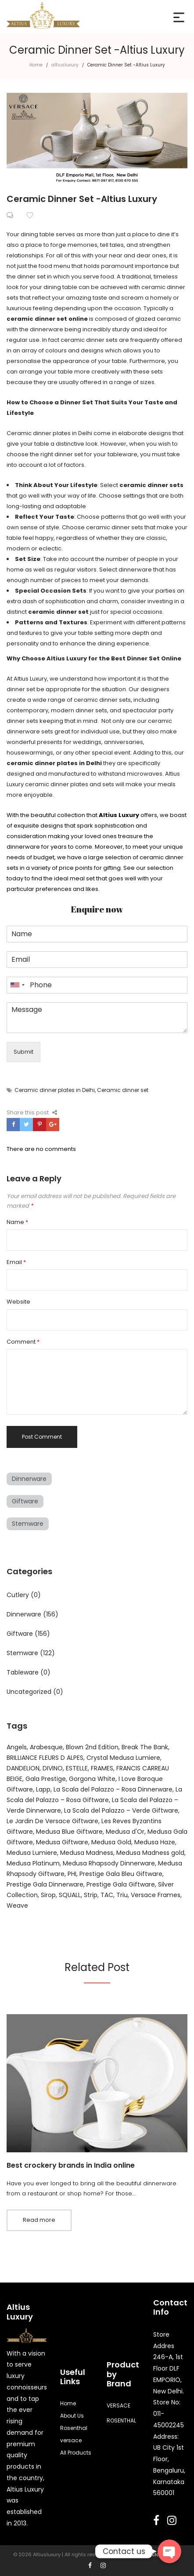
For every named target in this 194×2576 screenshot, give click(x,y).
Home (36, 65)
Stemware (27, 1523)
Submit (23, 1052)
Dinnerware (29, 1478)
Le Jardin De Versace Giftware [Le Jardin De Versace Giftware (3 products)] (52, 1821)
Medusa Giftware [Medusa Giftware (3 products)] (62, 1842)
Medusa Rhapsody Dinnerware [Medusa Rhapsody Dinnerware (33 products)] (109, 1863)
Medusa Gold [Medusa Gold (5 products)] (111, 1842)
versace (71, 2440)
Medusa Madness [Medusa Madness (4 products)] (86, 1852)
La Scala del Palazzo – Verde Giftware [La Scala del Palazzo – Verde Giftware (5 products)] (121, 1810)
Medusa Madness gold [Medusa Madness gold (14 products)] (150, 1852)
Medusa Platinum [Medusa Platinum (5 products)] (33, 1863)
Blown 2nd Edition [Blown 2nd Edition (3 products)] (92, 1747)
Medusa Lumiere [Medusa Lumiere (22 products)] (32, 1852)
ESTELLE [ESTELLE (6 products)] (77, 1768)
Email (16, 1262)
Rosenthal (73, 2428)
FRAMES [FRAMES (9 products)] (102, 1768)
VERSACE (118, 2405)
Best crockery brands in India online (71, 2165)
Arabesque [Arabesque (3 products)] (46, 1747)
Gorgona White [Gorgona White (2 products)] (92, 1778)
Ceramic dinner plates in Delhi (54, 1090)
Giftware (25, 1501)
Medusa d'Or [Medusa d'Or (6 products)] (125, 1831)
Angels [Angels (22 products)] (17, 1747)
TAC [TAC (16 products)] (107, 1895)
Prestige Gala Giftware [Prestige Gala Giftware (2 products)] (120, 1884)
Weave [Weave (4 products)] (17, 1905)
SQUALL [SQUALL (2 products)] (70, 1895)
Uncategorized (29, 1691)
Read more (39, 2220)
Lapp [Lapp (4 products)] (43, 1789)
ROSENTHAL (121, 2420)
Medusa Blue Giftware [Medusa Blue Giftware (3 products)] (69, 1831)
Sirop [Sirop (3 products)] (48, 1895)
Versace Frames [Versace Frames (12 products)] (155, 1895)
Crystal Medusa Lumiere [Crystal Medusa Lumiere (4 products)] (123, 1757)
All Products (75, 2452)
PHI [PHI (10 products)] (72, 1873)
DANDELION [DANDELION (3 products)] (23, 1768)
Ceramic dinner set (122, 1090)
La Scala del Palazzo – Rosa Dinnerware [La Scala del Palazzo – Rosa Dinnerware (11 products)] (113, 1789)
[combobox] (17, 985)
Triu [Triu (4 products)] (122, 1895)
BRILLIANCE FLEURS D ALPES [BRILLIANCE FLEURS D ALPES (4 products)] (45, 1757)
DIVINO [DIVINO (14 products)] (53, 1768)
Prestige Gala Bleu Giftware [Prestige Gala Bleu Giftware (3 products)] (120, 1873)
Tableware (23, 1672)
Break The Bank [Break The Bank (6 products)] (145, 1747)
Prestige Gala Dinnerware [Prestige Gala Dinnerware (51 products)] (45, 1884)
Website (18, 1301)
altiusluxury (65, 65)
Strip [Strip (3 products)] (90, 1895)
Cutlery (18, 1594)
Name (17, 1222)
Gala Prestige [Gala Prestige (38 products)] (45, 1778)
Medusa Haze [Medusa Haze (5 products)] (154, 1842)
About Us (72, 2415)
